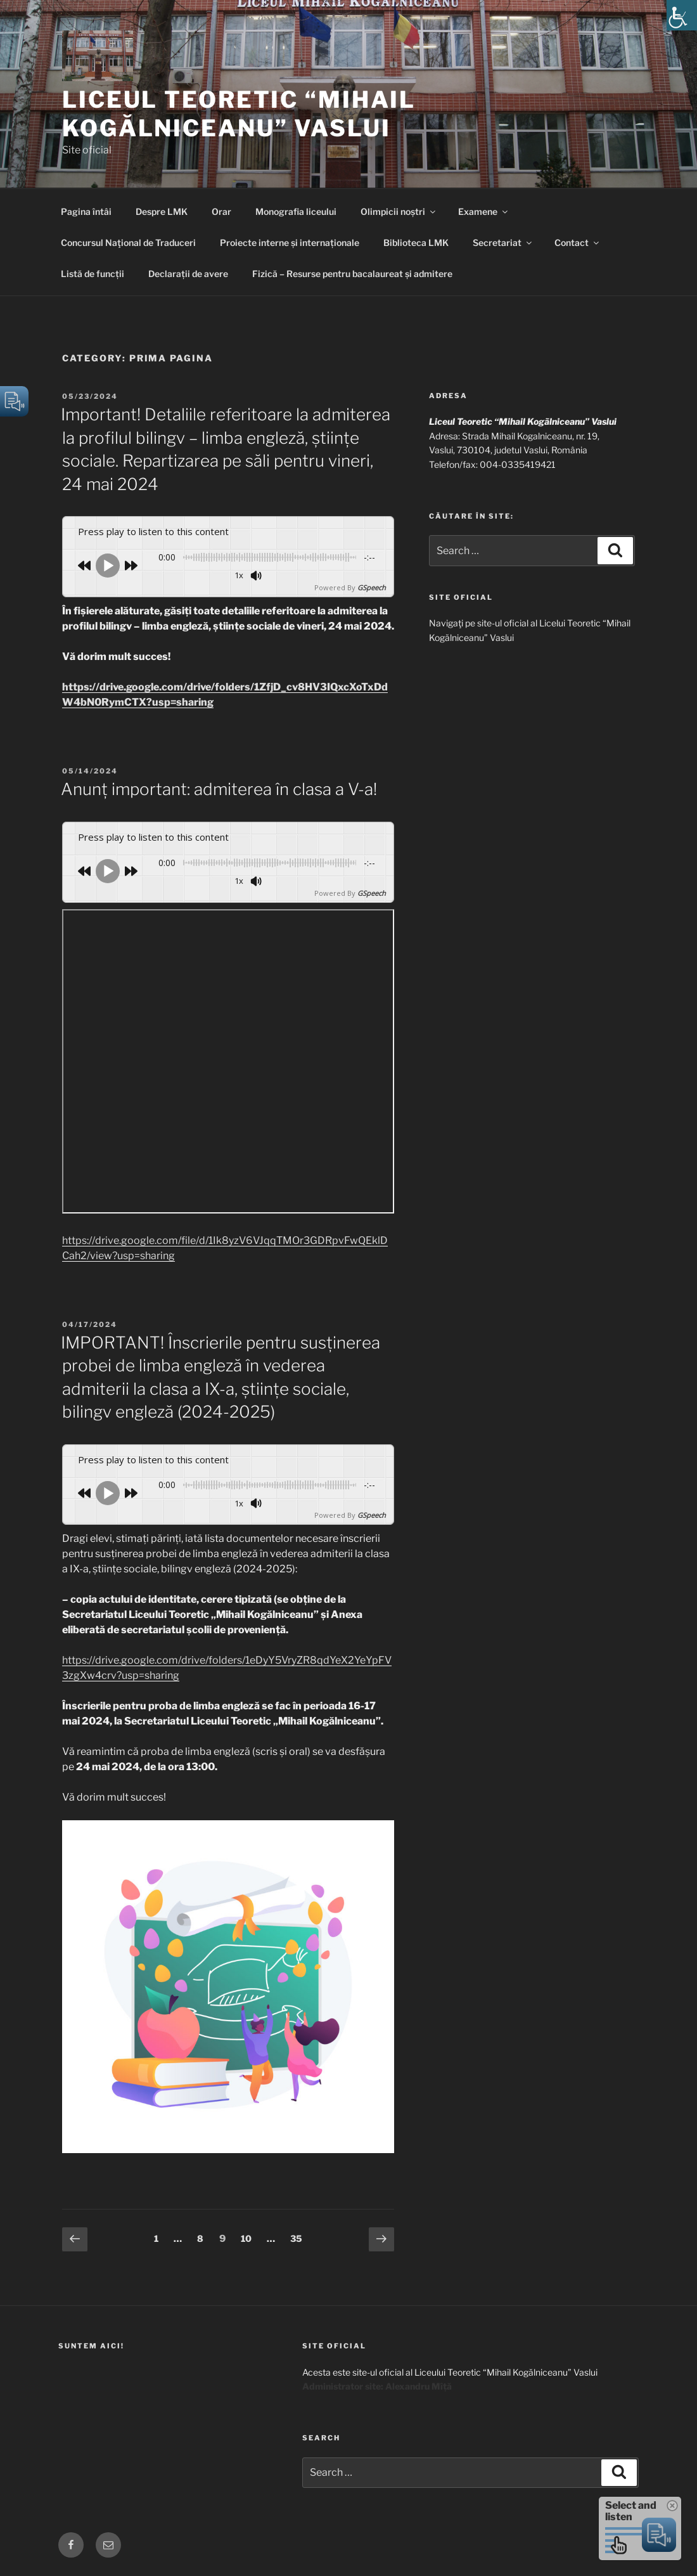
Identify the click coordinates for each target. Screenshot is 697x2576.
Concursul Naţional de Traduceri (128, 242)
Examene (483, 211)
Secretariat (503, 242)
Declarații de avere (188, 273)
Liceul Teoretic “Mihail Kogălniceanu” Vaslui (239, 114)
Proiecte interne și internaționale (289, 242)
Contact (577, 242)
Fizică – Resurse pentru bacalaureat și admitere (352, 273)
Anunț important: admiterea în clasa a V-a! (219, 789)
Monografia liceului (295, 211)
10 (249, 2237)
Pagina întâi (86, 211)
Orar (221, 211)
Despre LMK (162, 211)
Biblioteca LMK (416, 242)
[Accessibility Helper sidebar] (682, 15)
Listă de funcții (92, 273)
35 (299, 2237)
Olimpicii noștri (399, 211)
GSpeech (371, 587)
